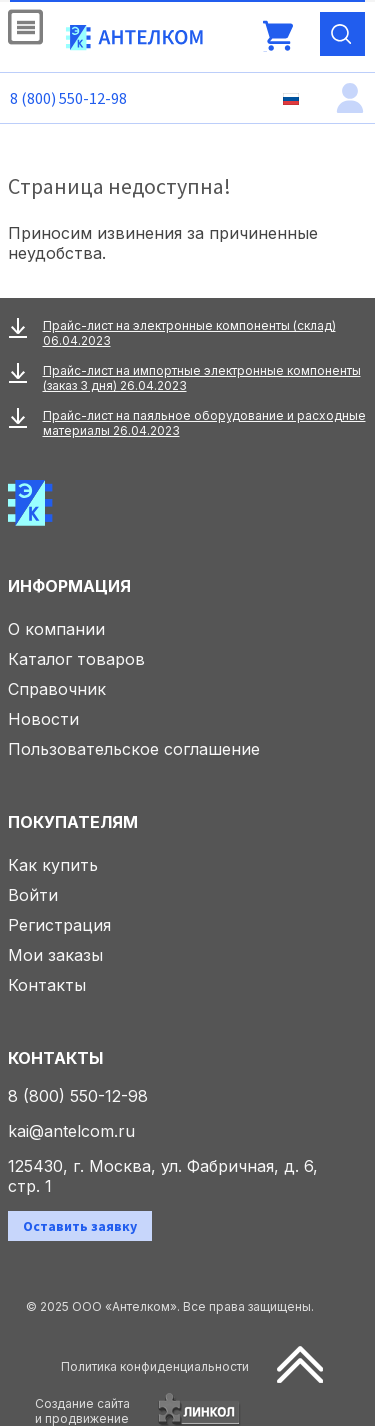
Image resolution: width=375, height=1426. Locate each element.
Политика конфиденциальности (155, 1366)
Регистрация (59, 925)
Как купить (53, 865)
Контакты (47, 985)
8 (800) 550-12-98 (68, 98)
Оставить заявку (80, 1226)
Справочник (57, 689)
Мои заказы (55, 955)
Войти (33, 895)
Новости (43, 719)
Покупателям (73, 822)
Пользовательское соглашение (134, 749)
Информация (69, 586)
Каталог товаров (76, 659)
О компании (56, 629)
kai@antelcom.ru (71, 1131)
